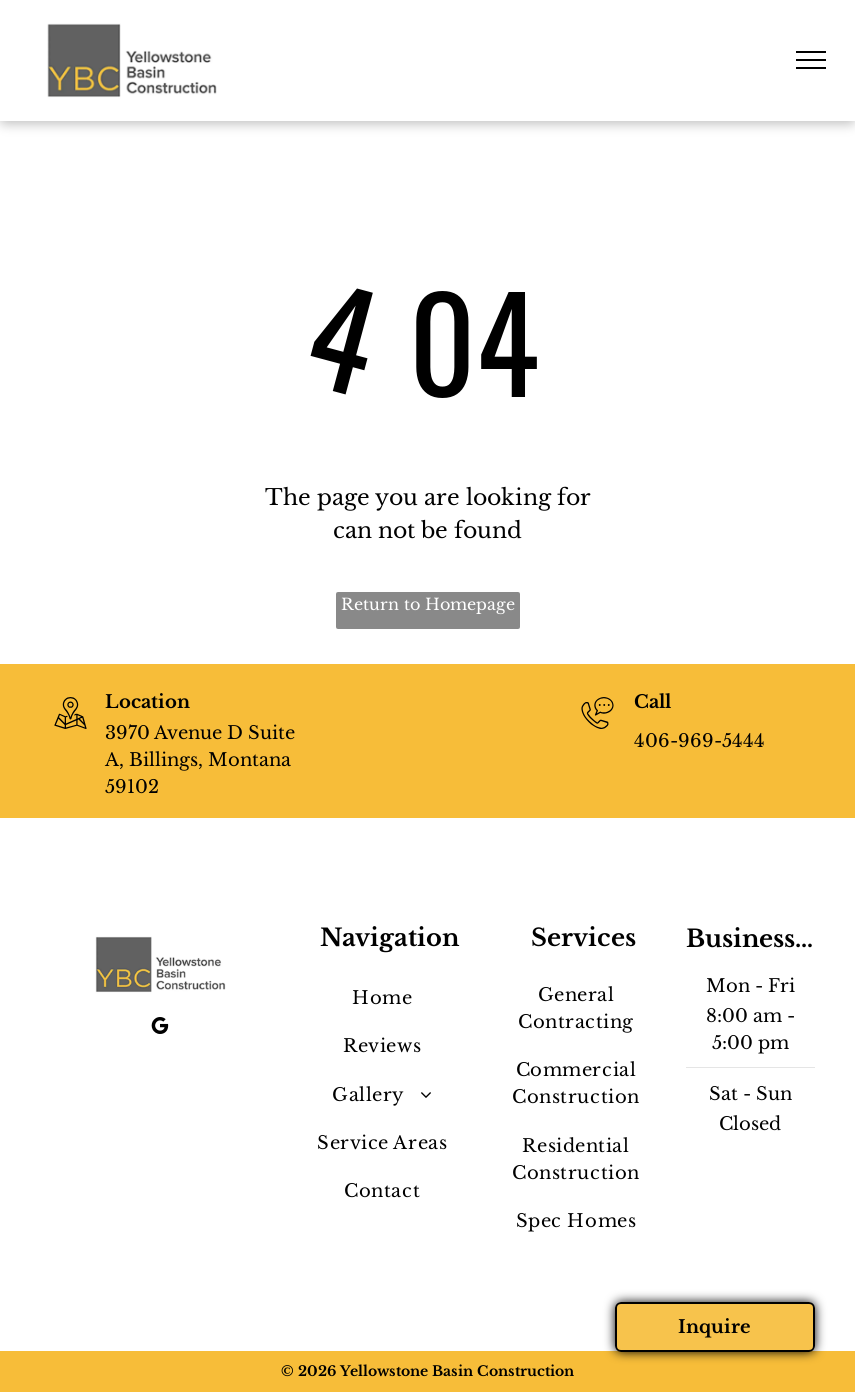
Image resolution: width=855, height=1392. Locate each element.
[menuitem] (382, 999)
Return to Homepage (428, 604)
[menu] (811, 60)
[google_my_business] (160, 1028)
